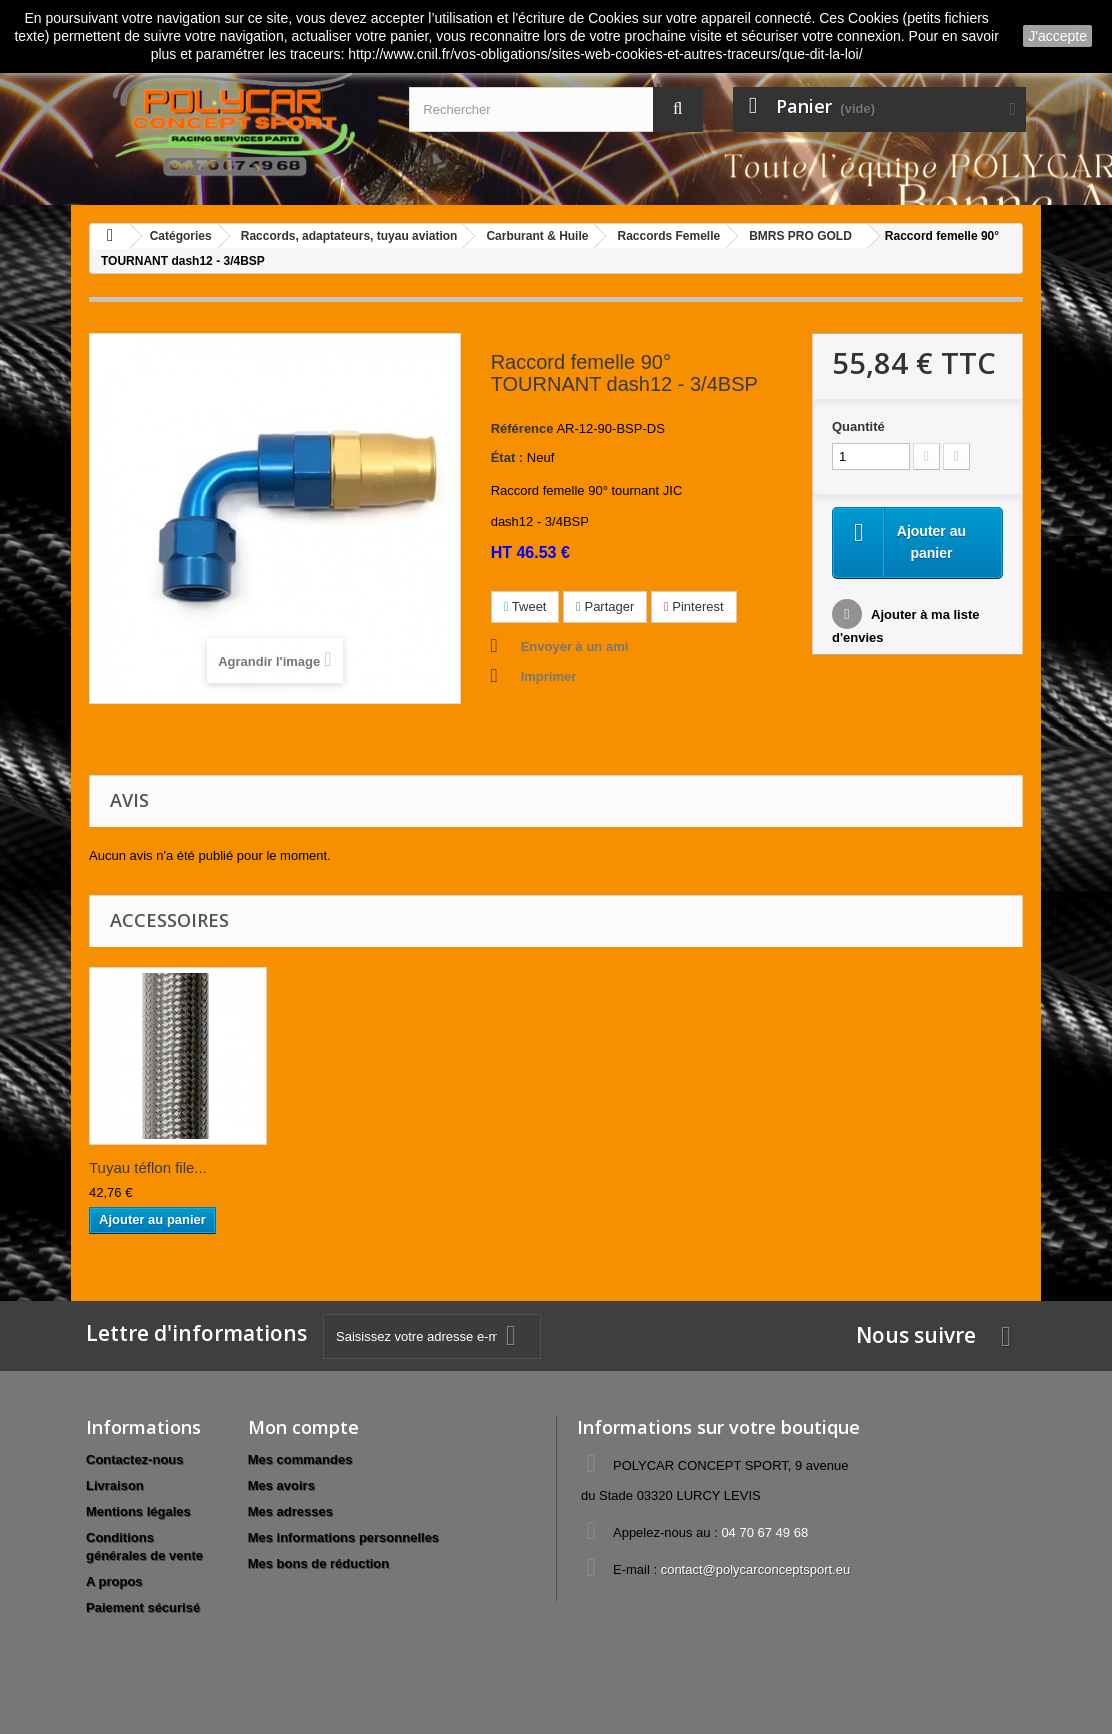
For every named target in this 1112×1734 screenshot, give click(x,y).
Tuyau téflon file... (148, 1167)
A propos (114, 1581)
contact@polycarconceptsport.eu (756, 1569)
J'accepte (1057, 36)
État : (507, 457)
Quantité (858, 426)
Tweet (525, 606)
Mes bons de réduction (319, 1563)
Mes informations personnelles (343, 1537)
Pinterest (694, 606)
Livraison (115, 1485)
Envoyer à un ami (575, 646)
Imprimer (549, 676)
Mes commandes (300, 1459)
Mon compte (303, 1427)
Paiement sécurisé (143, 1607)
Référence (522, 428)
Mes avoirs (281, 1485)
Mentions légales (138, 1511)
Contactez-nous (135, 1459)
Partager (605, 606)
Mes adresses (290, 1511)
